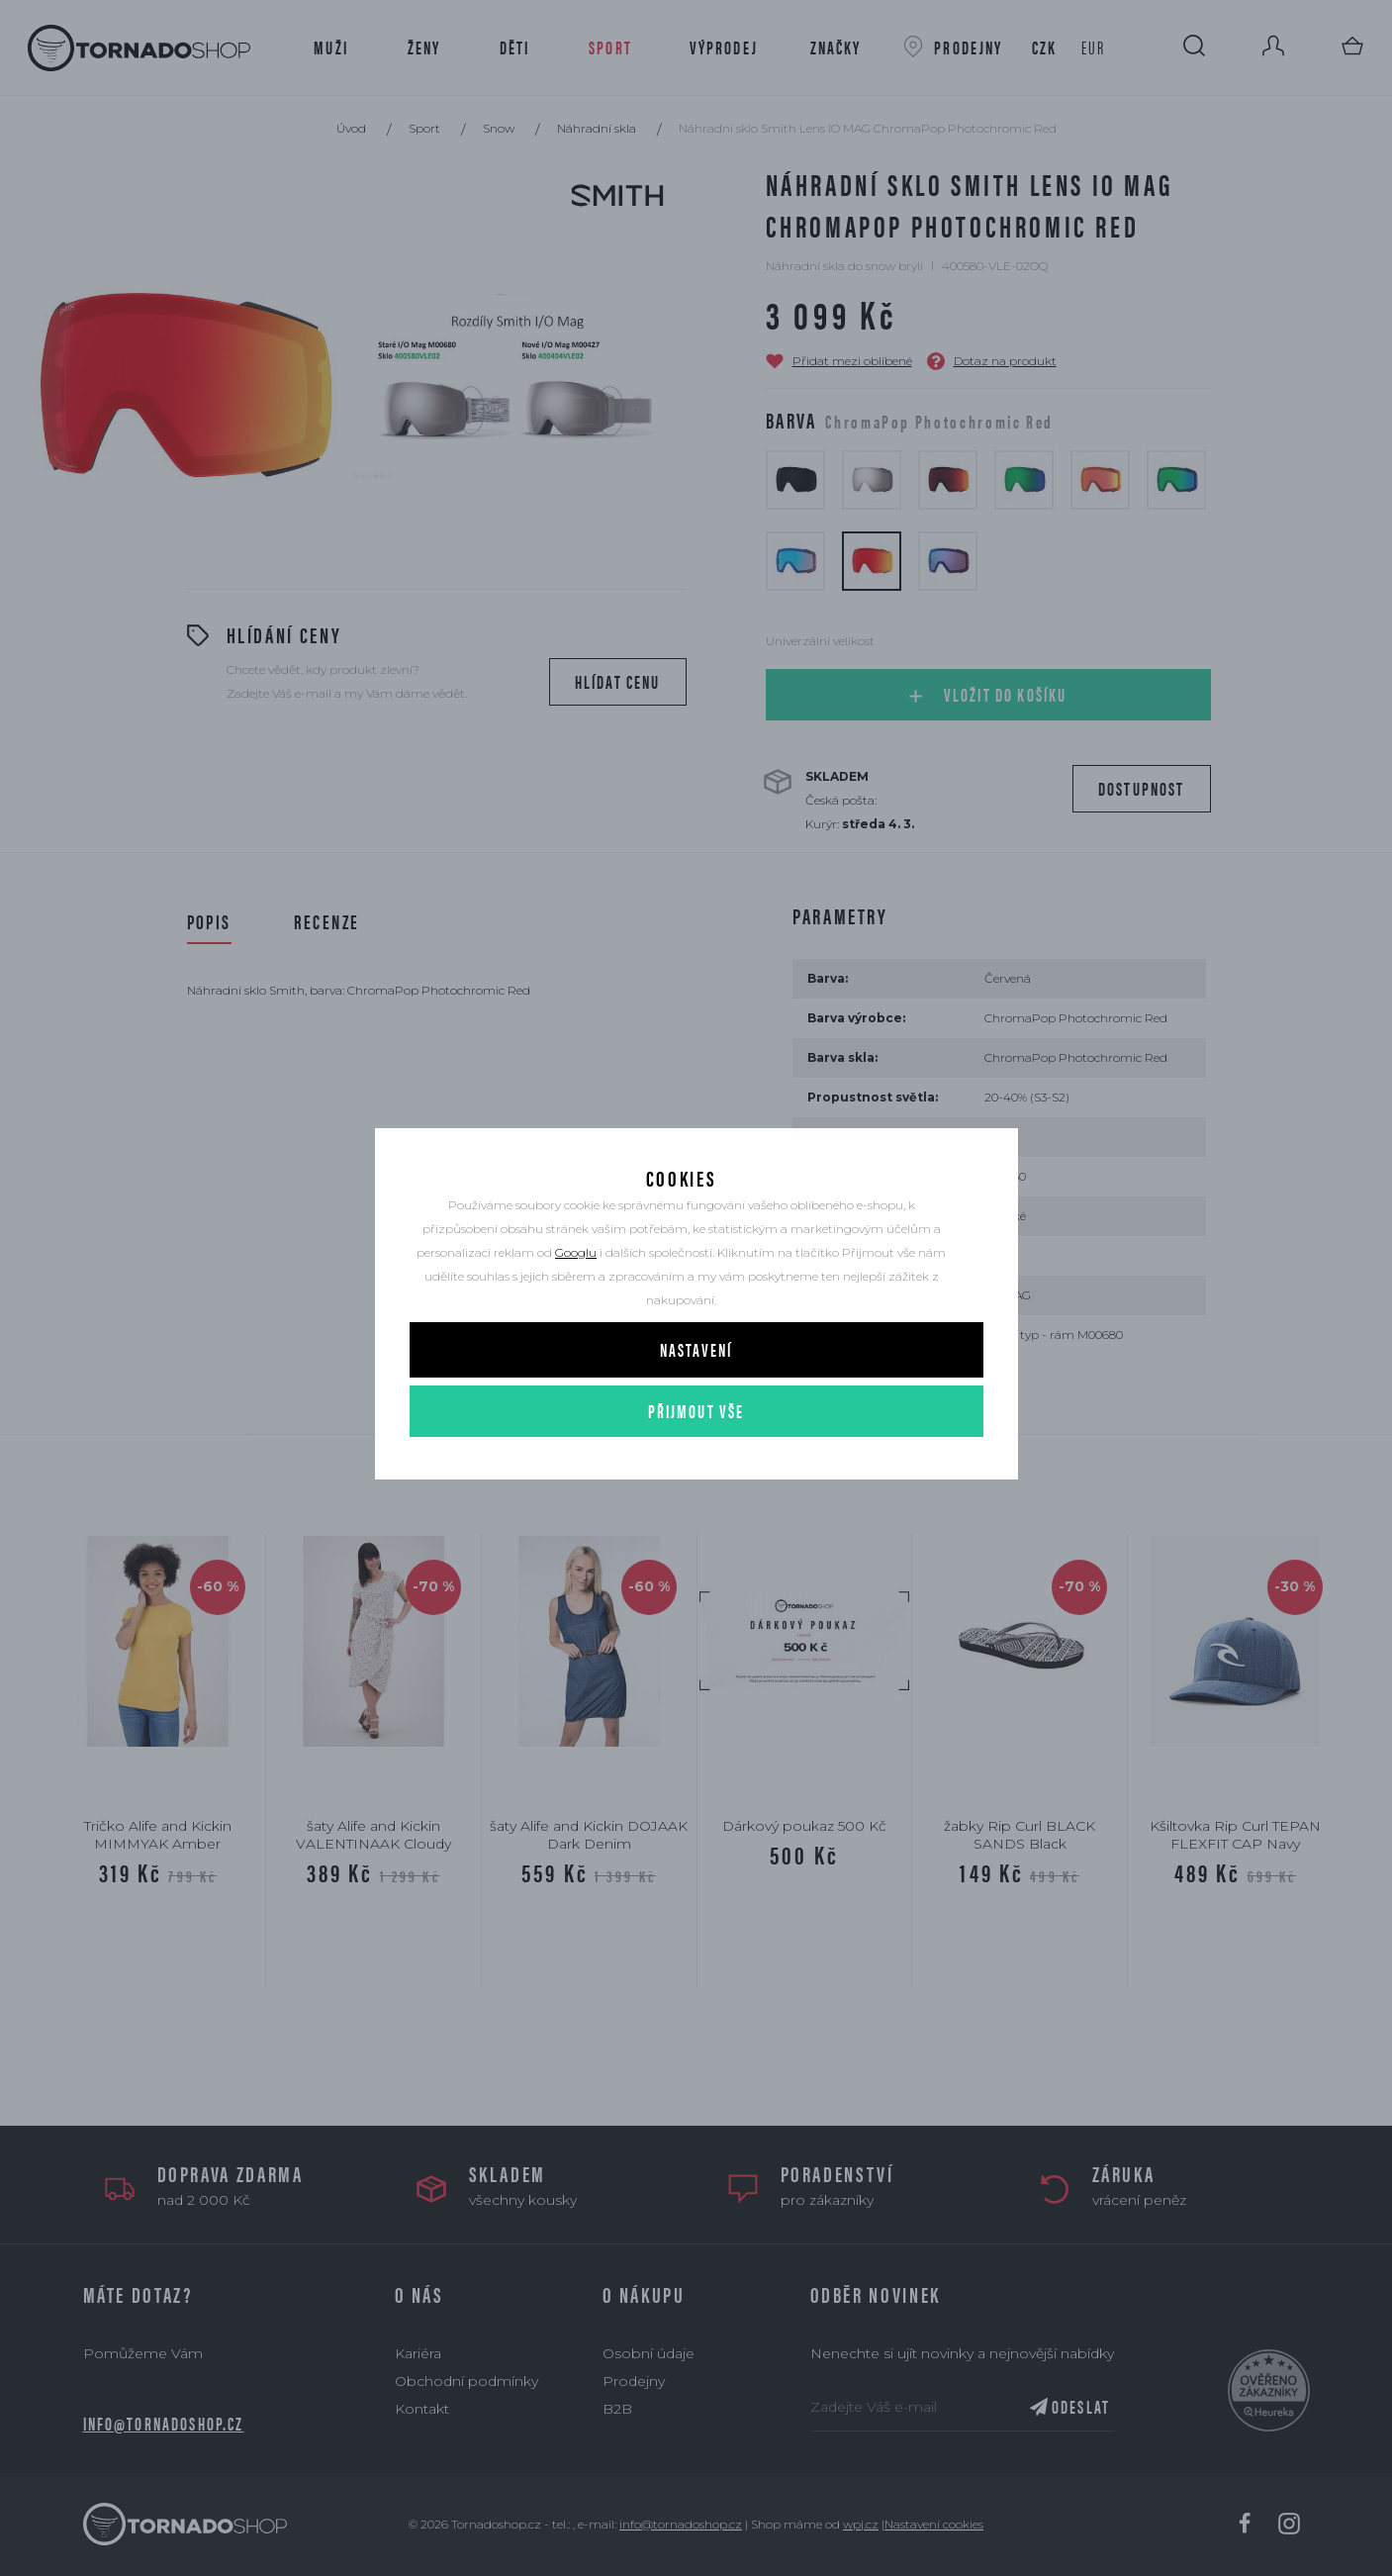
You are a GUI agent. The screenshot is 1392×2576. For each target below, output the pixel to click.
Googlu (576, 1310)
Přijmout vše (696, 1469)
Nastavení (696, 1407)
